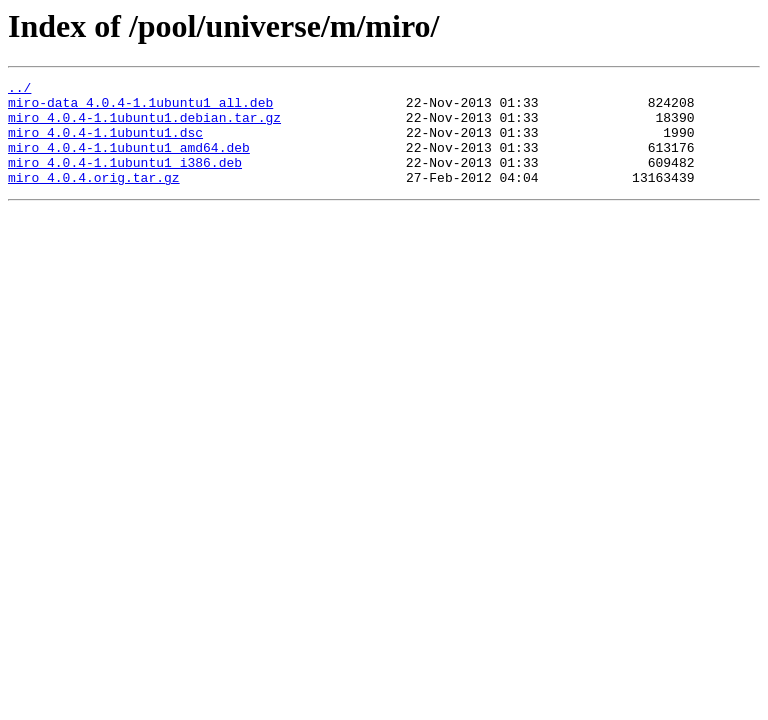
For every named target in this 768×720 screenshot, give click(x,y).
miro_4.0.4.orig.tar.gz (94, 198)
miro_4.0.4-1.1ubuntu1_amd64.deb (129, 162)
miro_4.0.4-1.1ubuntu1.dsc (105, 144)
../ (19, 90)
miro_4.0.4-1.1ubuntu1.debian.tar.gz (144, 126)
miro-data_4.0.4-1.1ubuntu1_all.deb (140, 108)
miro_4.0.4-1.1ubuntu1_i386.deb (125, 180)
